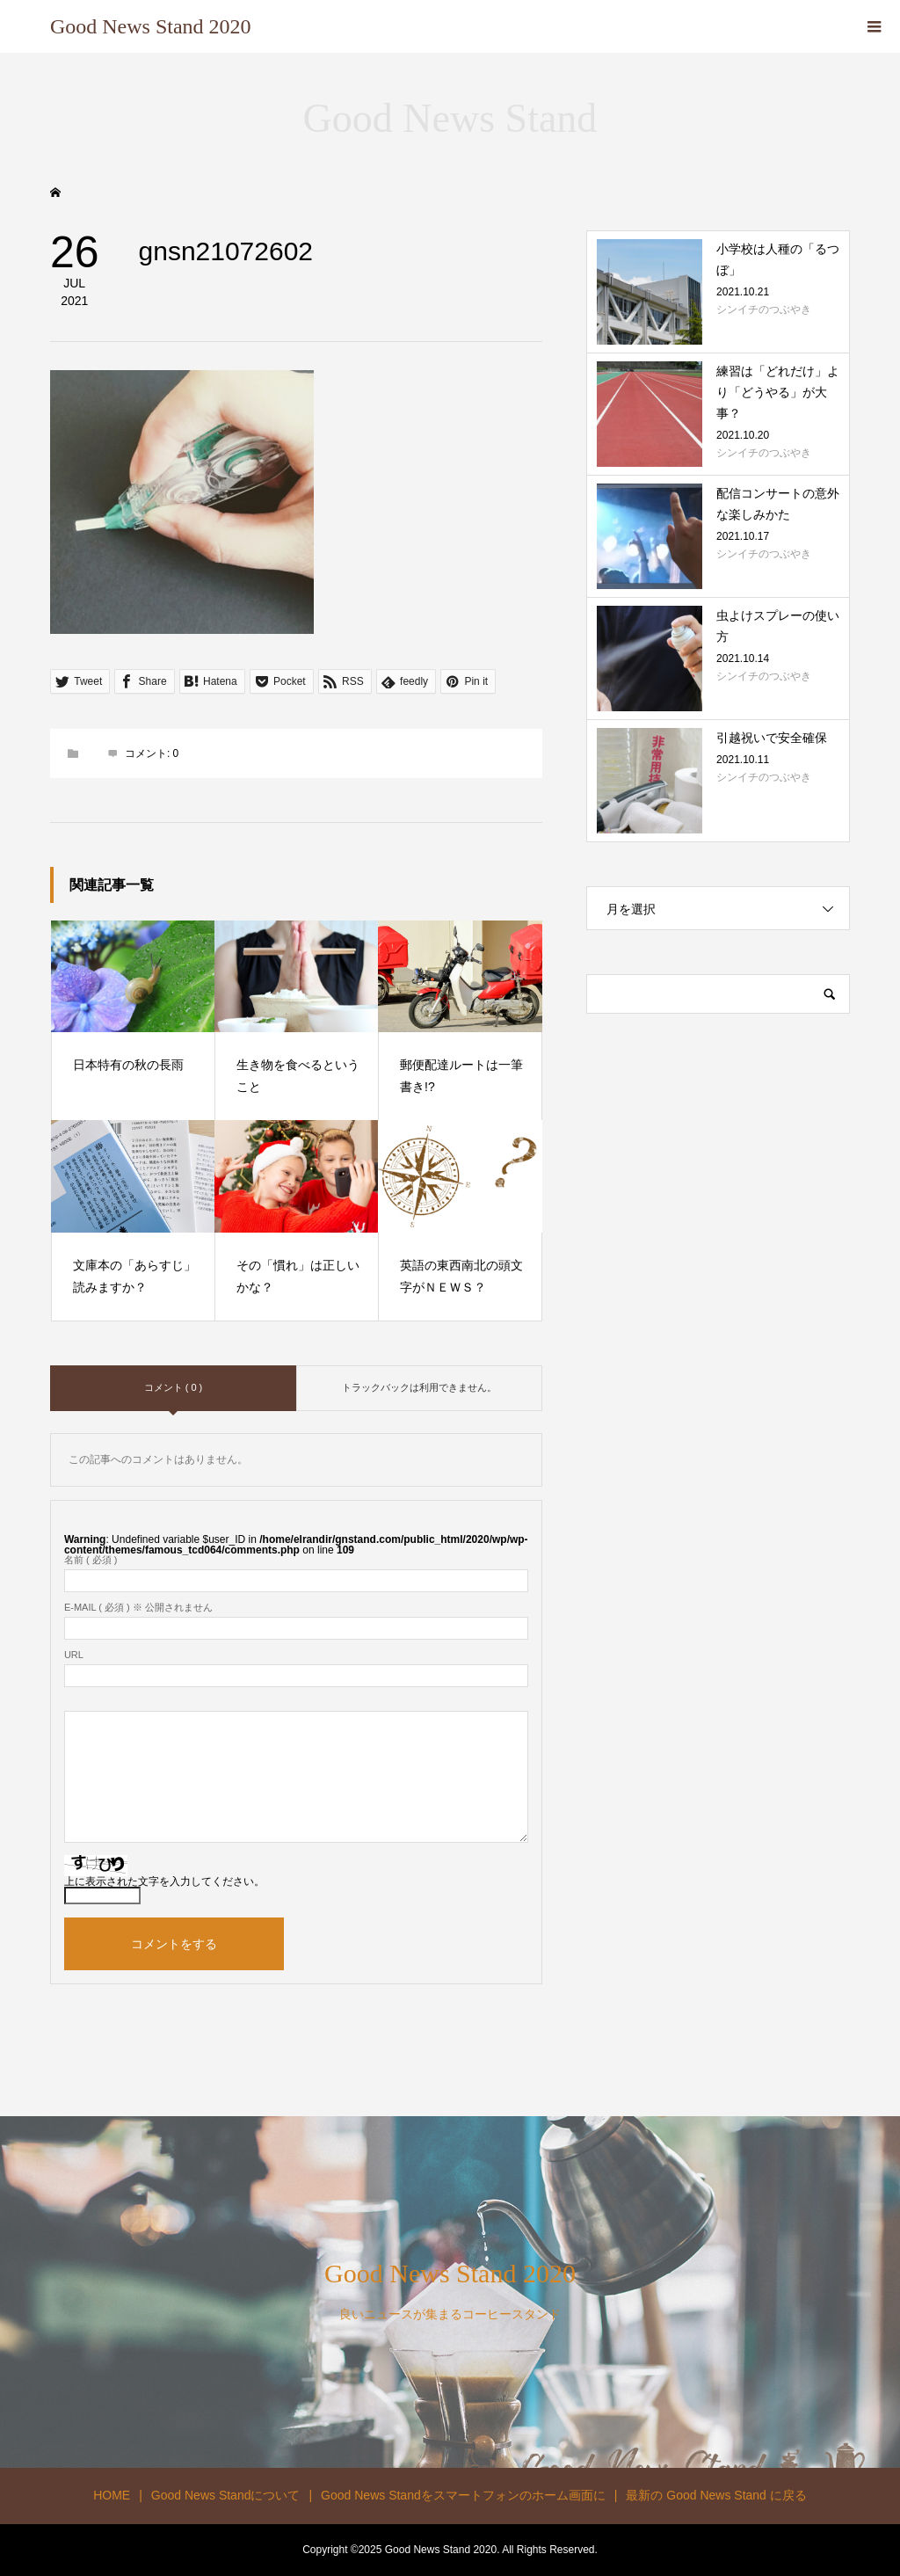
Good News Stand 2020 (150, 26)
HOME (111, 2495)
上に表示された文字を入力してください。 (164, 1881)
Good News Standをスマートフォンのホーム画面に (463, 2495)
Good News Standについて (226, 2495)
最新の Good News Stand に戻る (716, 2495)
